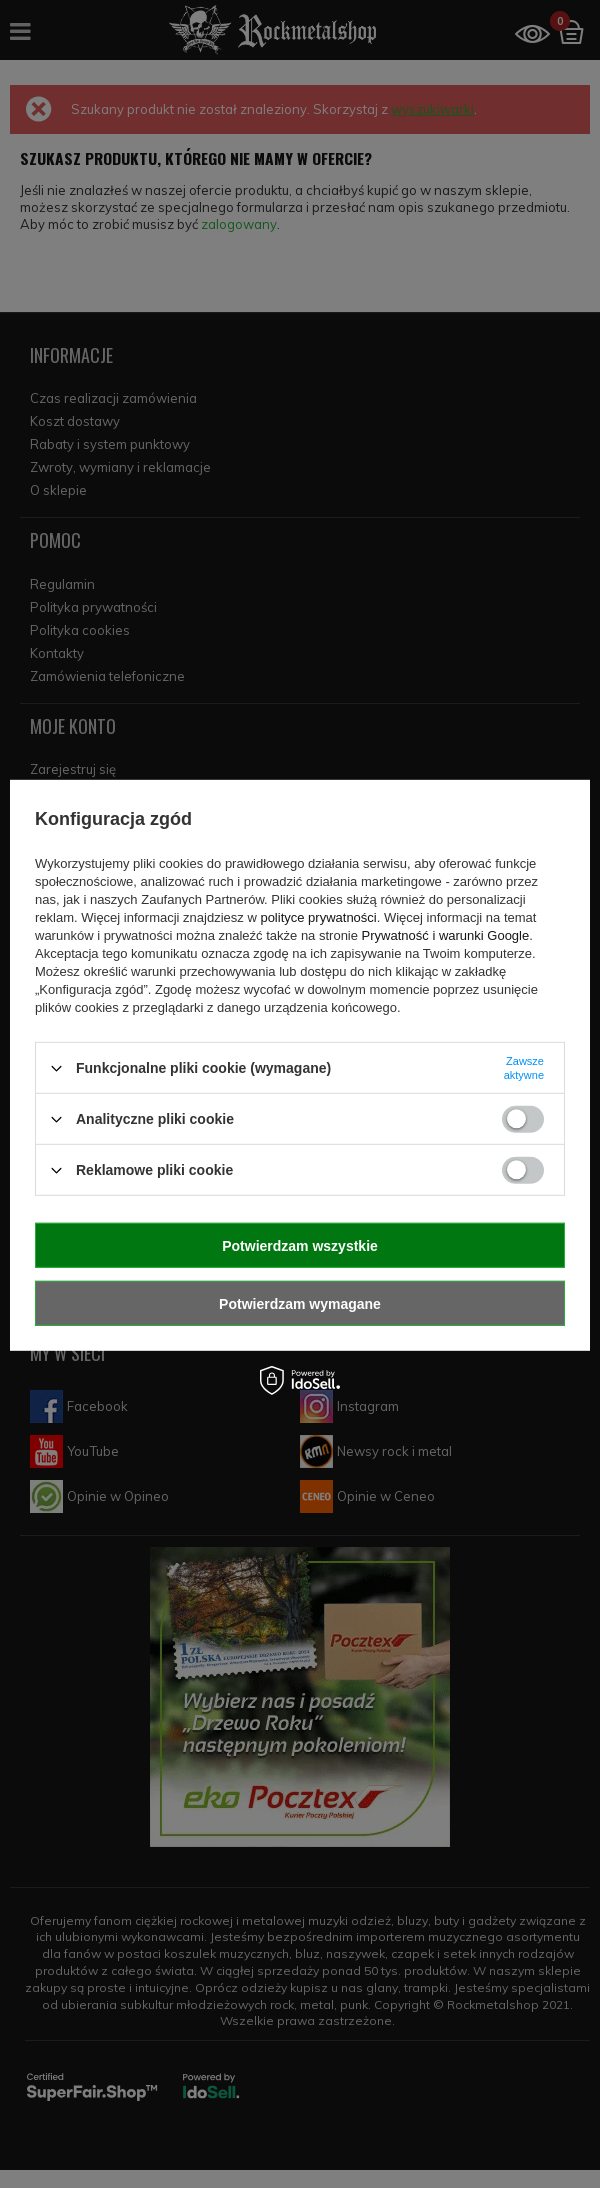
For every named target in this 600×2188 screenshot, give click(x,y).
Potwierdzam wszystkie (300, 1245)
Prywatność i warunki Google (446, 935)
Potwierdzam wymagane (300, 1303)
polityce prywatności (318, 917)
